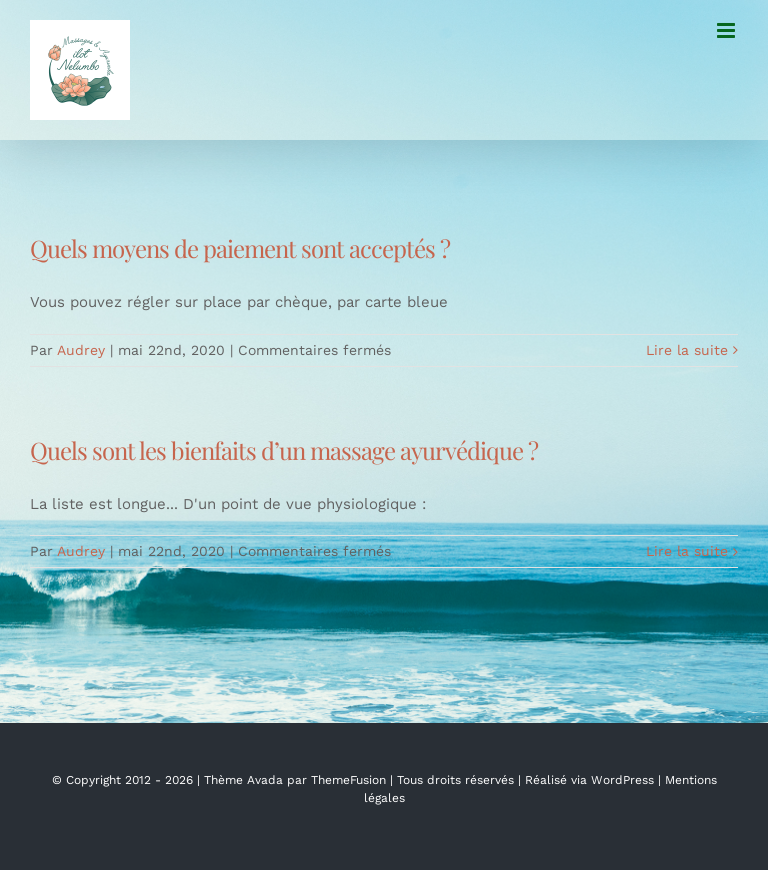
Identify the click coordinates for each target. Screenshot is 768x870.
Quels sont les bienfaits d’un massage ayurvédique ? (284, 450)
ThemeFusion (348, 780)
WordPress (622, 780)
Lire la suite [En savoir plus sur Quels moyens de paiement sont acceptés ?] (687, 350)
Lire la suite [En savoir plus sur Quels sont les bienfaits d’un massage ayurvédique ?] (687, 551)
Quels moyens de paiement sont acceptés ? (240, 248)
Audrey (81, 350)
